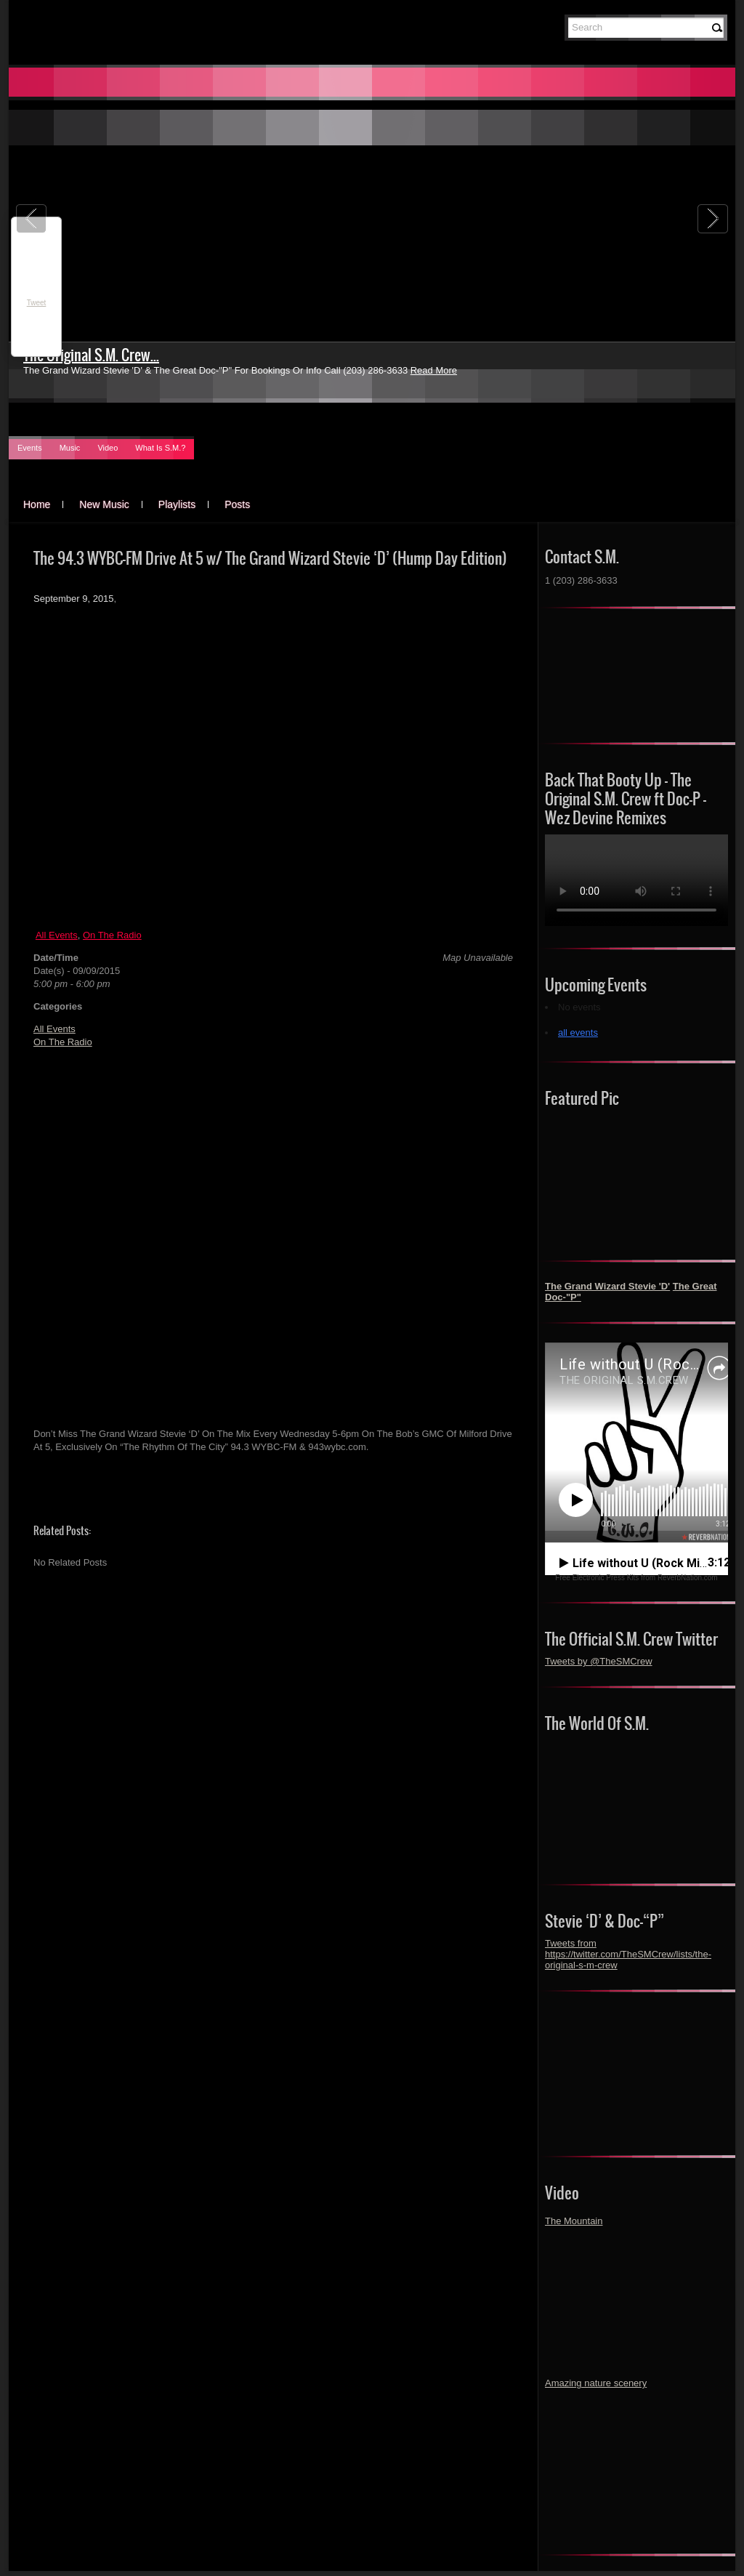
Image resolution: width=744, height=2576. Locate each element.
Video (107, 447)
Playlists (176, 504)
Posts (237, 504)
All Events (57, 935)
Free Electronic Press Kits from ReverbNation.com (636, 1578)
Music (70, 447)
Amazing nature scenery (596, 2383)
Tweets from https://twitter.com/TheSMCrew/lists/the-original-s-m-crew (628, 1954)
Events (29, 447)
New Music (104, 504)
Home (36, 504)
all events (578, 1032)
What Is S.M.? (160, 447)
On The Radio (112, 935)
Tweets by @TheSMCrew (598, 1661)
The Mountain (574, 2220)
